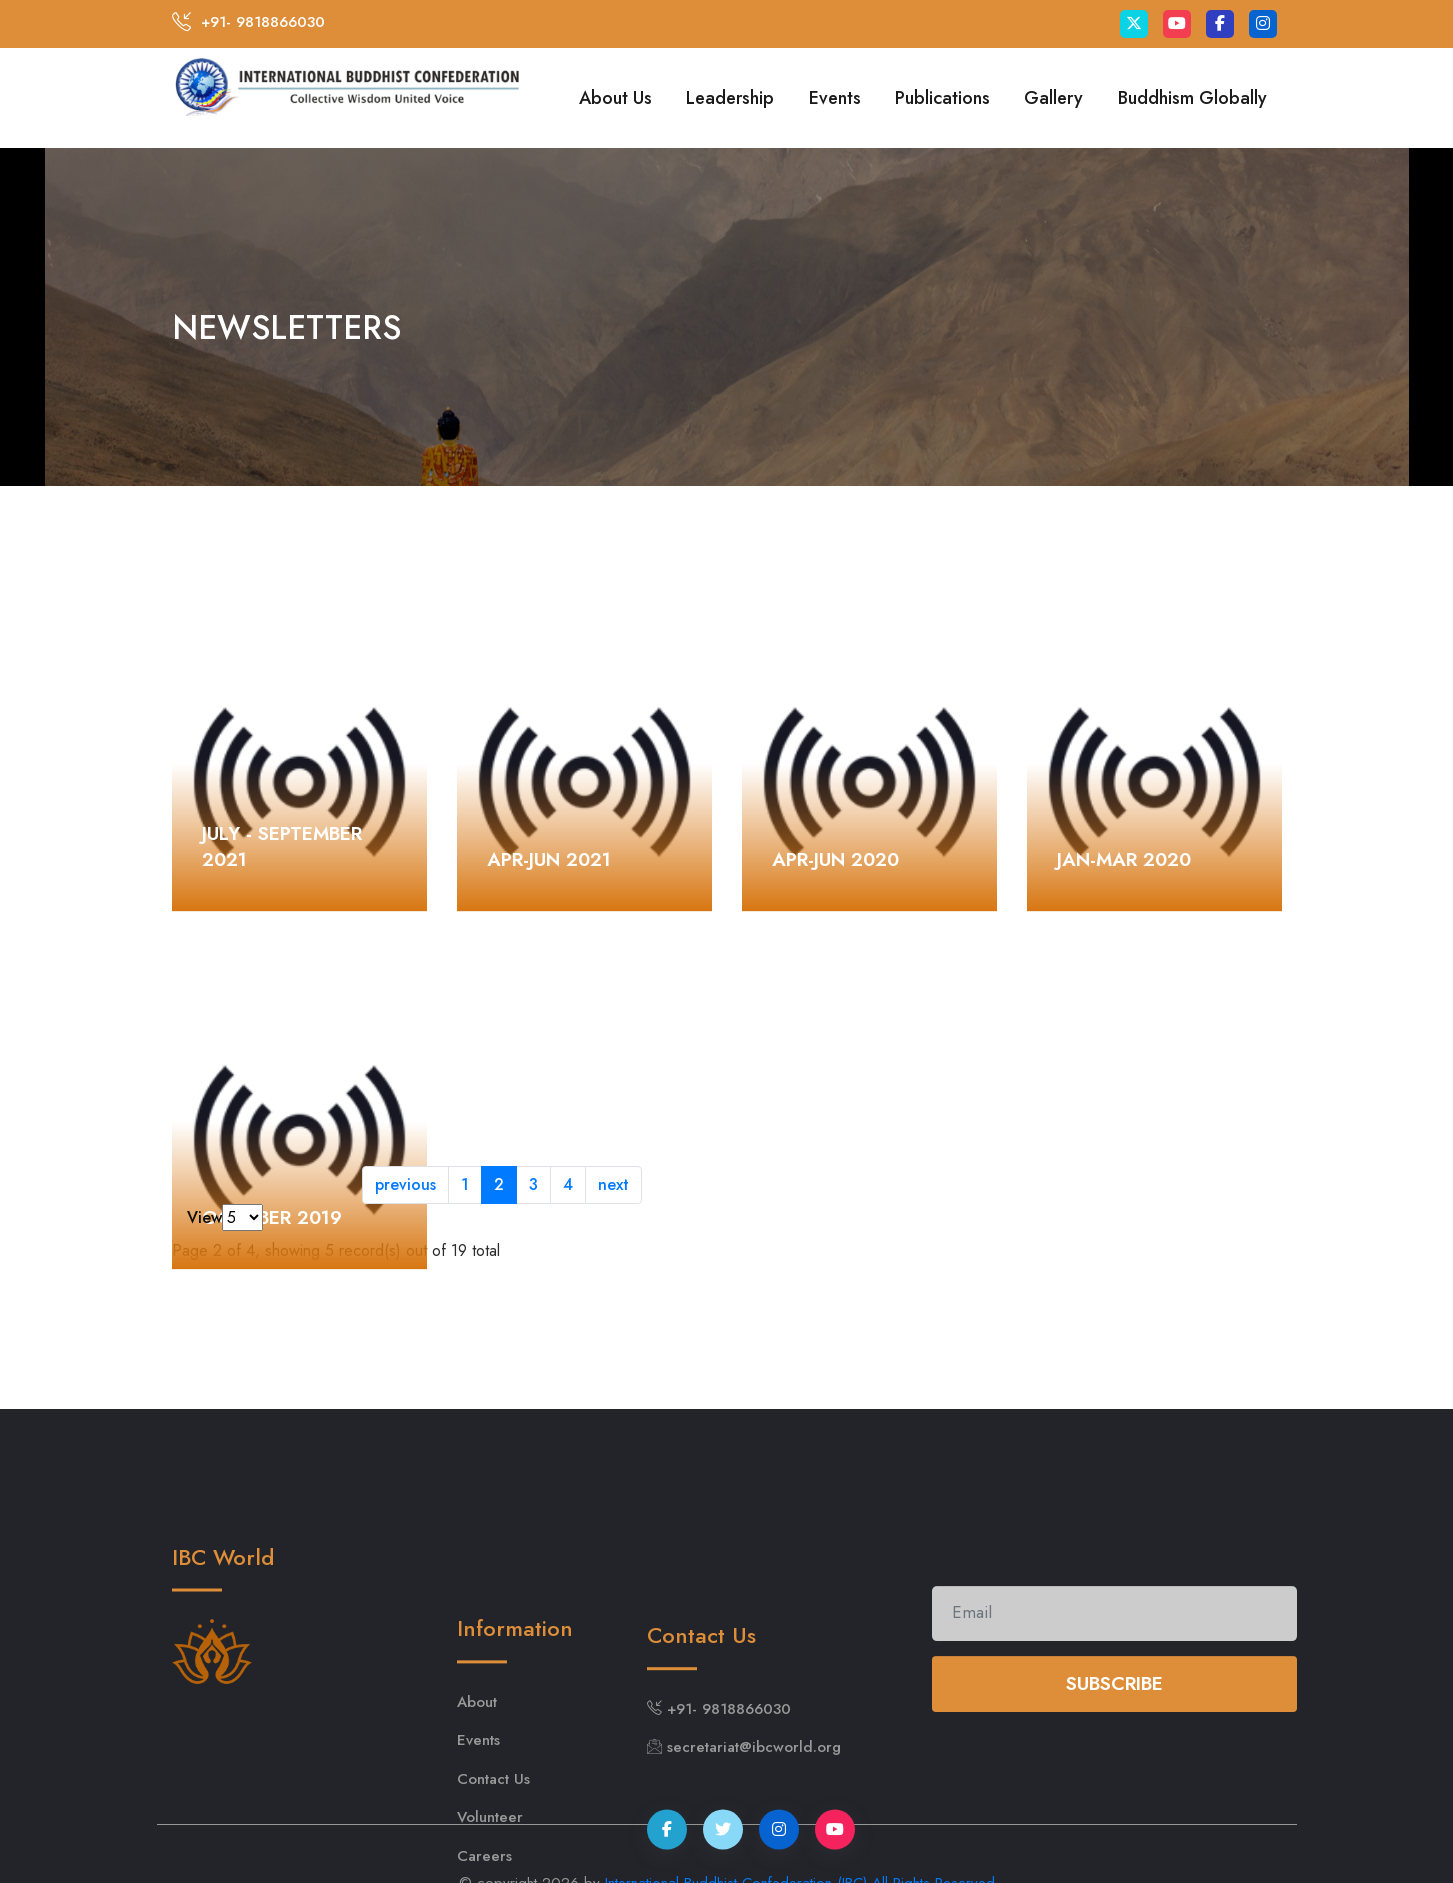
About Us (615, 98)
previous (405, 1184)
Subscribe (1114, 1707)
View (204, 1217)
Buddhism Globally (1192, 98)
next (613, 1184)
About (477, 1758)
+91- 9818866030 (263, 22)
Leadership (730, 98)
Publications (942, 98)
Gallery (1053, 98)
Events (835, 98)
